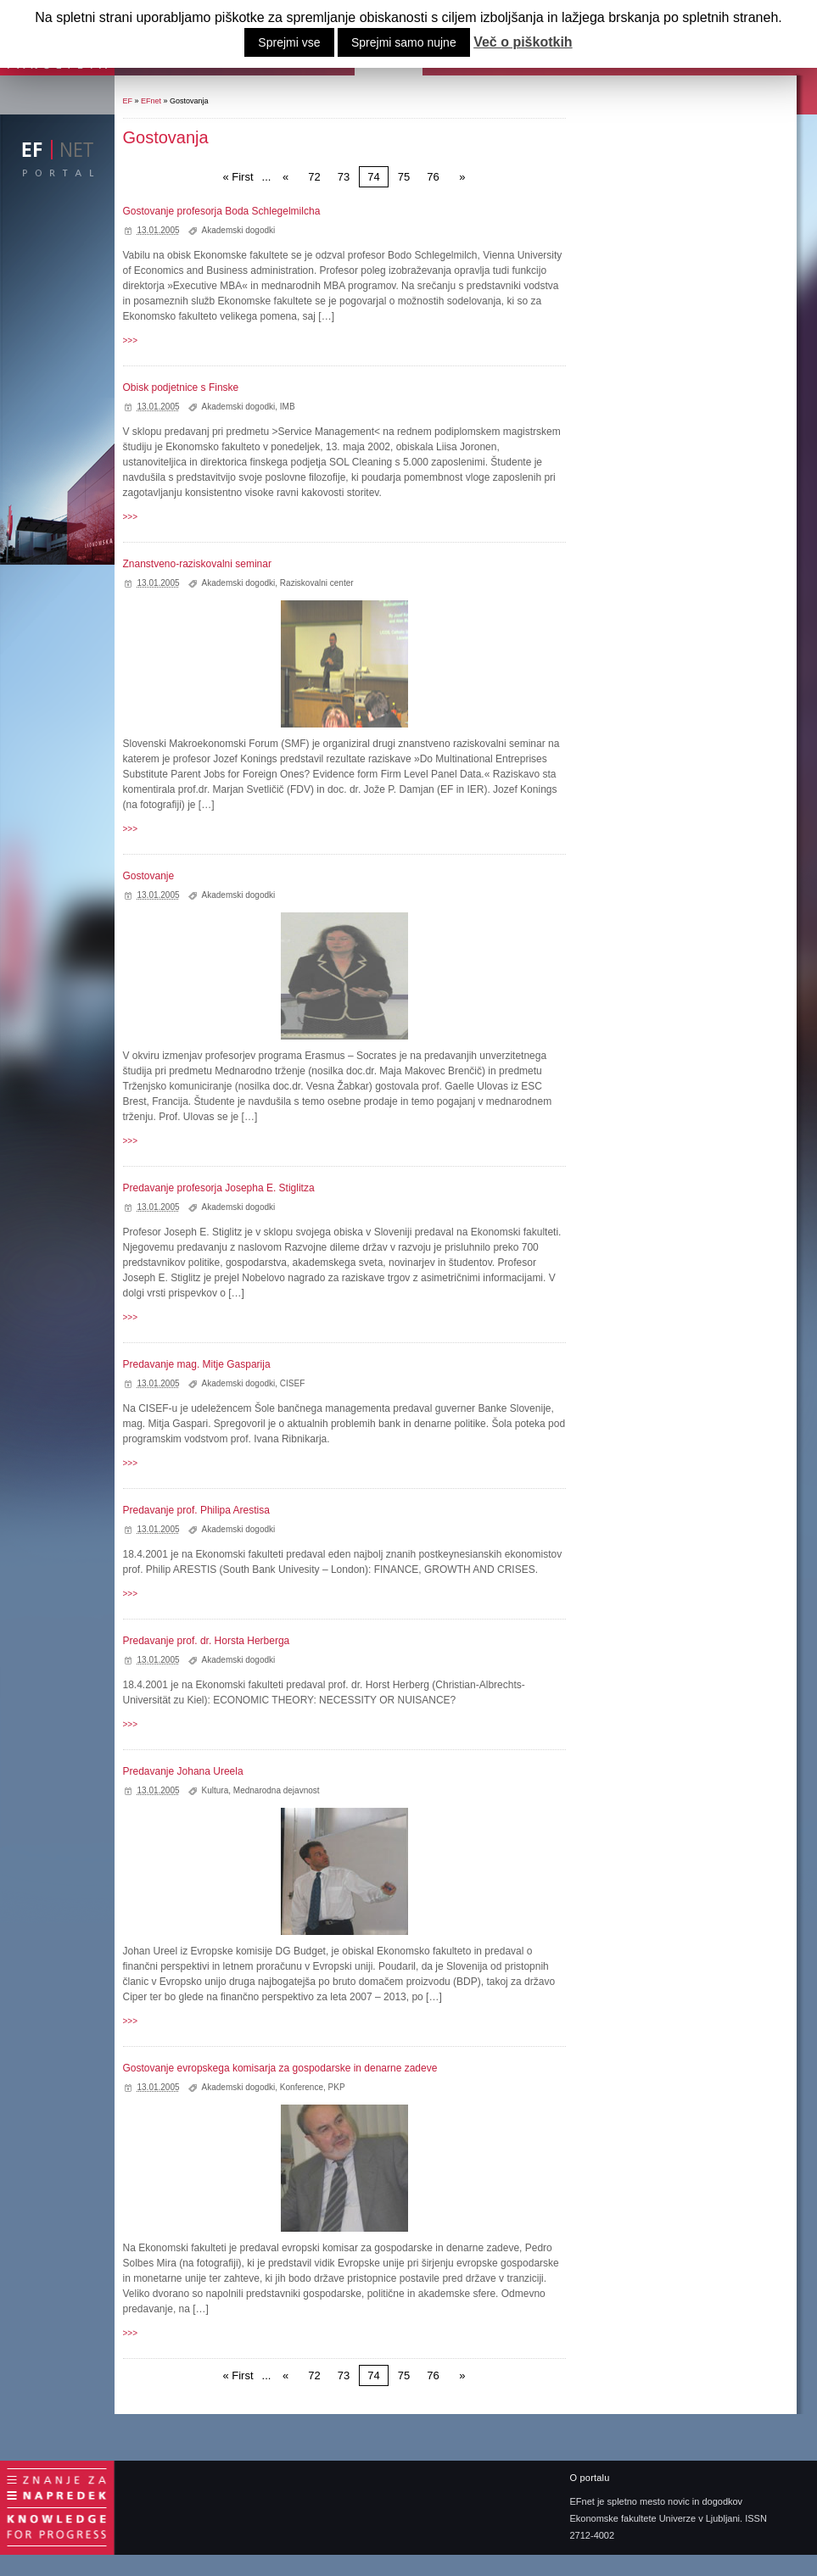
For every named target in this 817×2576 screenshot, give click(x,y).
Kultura (215, 1790)
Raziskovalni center (317, 583)
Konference (301, 2087)
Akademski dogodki (239, 230)
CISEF (292, 1383)
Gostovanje (149, 876)
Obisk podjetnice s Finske (181, 387)
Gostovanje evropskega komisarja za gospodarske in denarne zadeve (280, 2068)
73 (344, 176)
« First (237, 176)
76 (433, 176)
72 (314, 176)
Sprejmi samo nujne (403, 42)
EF (128, 101)
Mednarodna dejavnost (276, 1790)
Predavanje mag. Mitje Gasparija (197, 1364)
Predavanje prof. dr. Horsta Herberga (206, 1641)
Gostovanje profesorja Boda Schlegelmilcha (222, 211)
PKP (336, 2087)
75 (404, 176)
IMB (287, 406)
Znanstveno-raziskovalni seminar (197, 564)
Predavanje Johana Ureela (183, 1771)
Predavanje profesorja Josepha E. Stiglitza (219, 1188)
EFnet (151, 101)
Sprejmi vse (289, 42)
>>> (130, 340)
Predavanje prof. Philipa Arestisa (196, 1510)
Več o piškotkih (522, 42)
